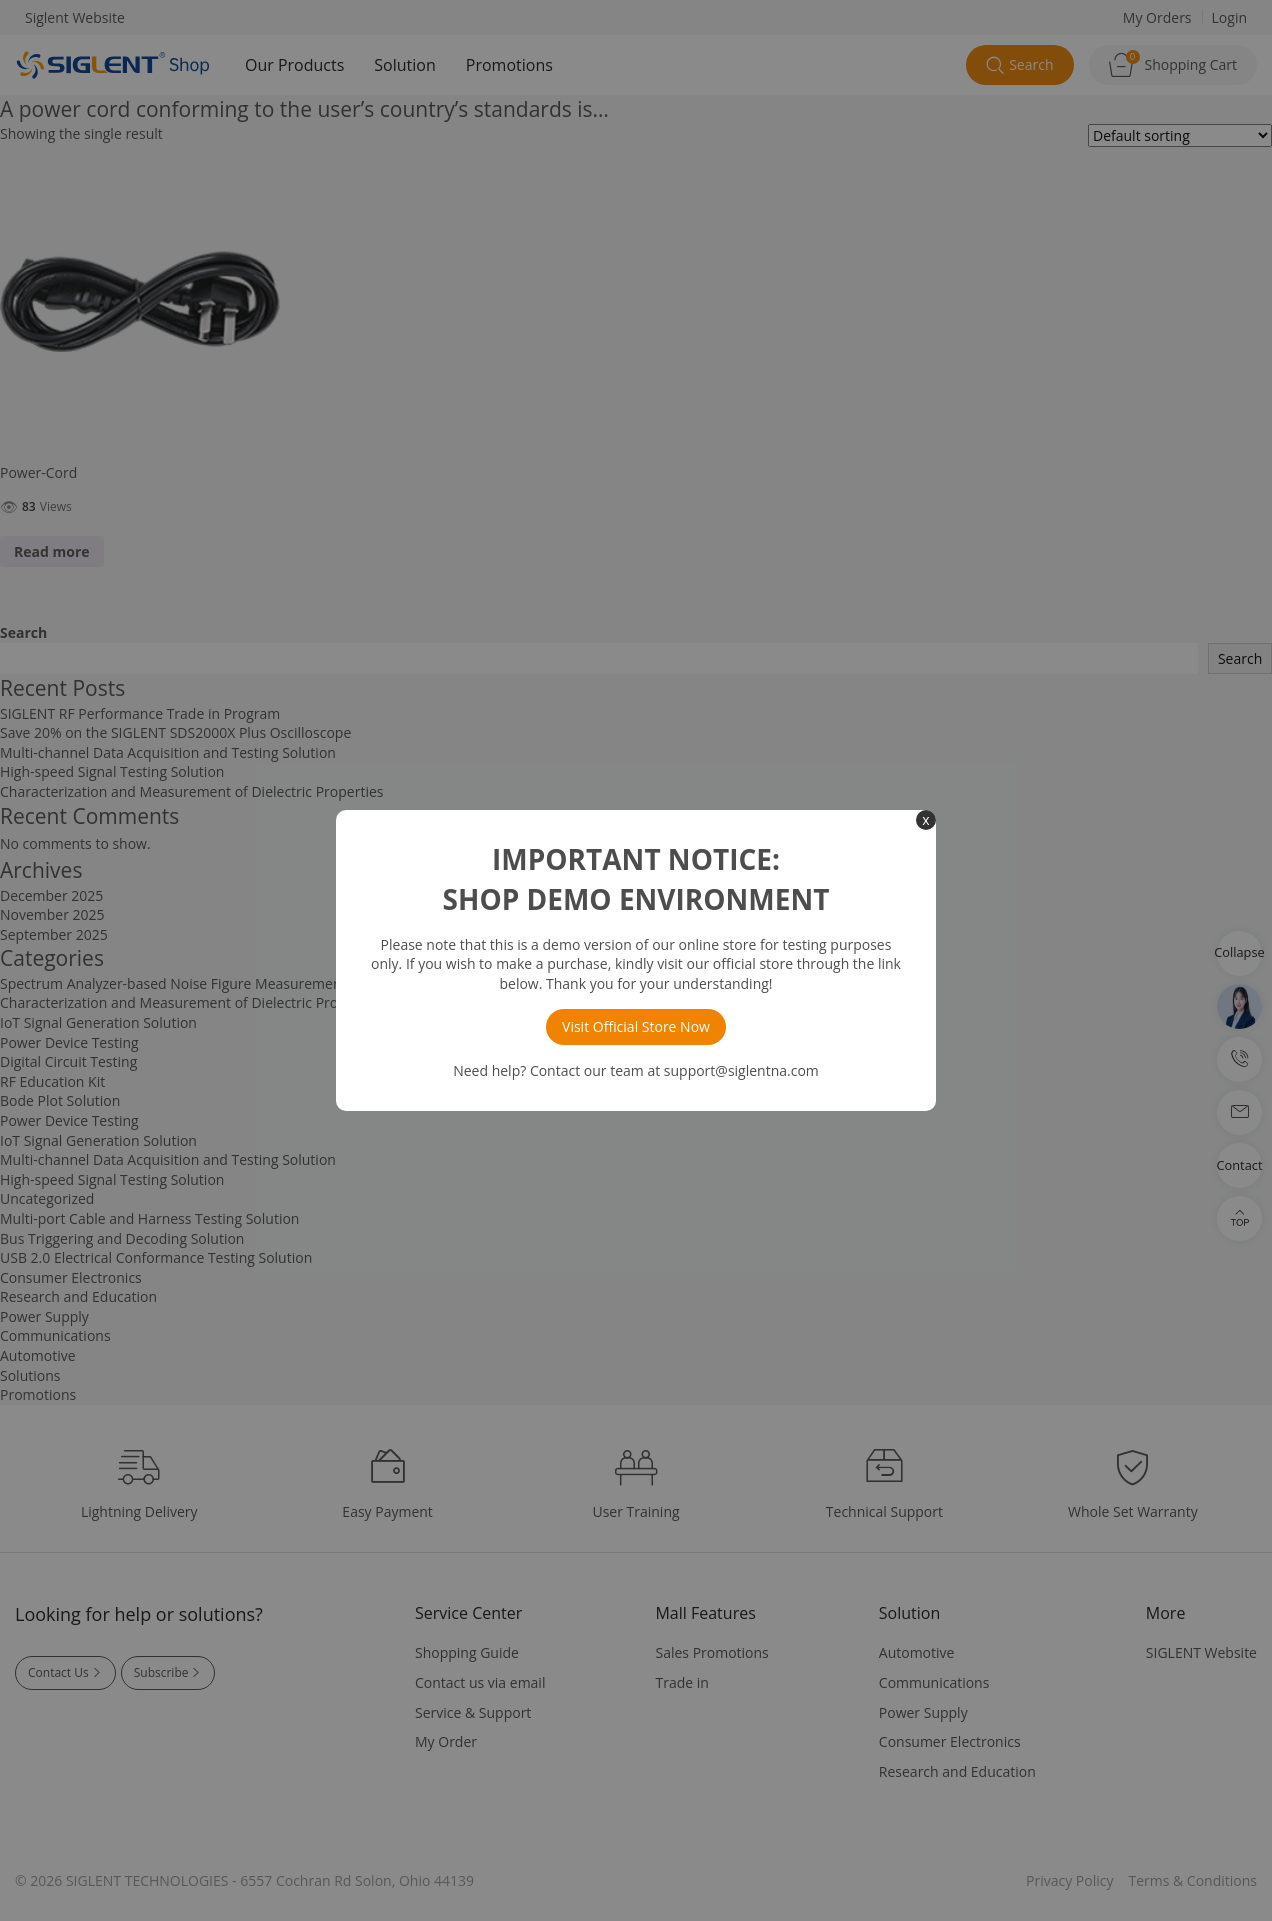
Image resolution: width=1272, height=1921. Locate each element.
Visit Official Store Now (636, 1026)
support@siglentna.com (741, 1070)
